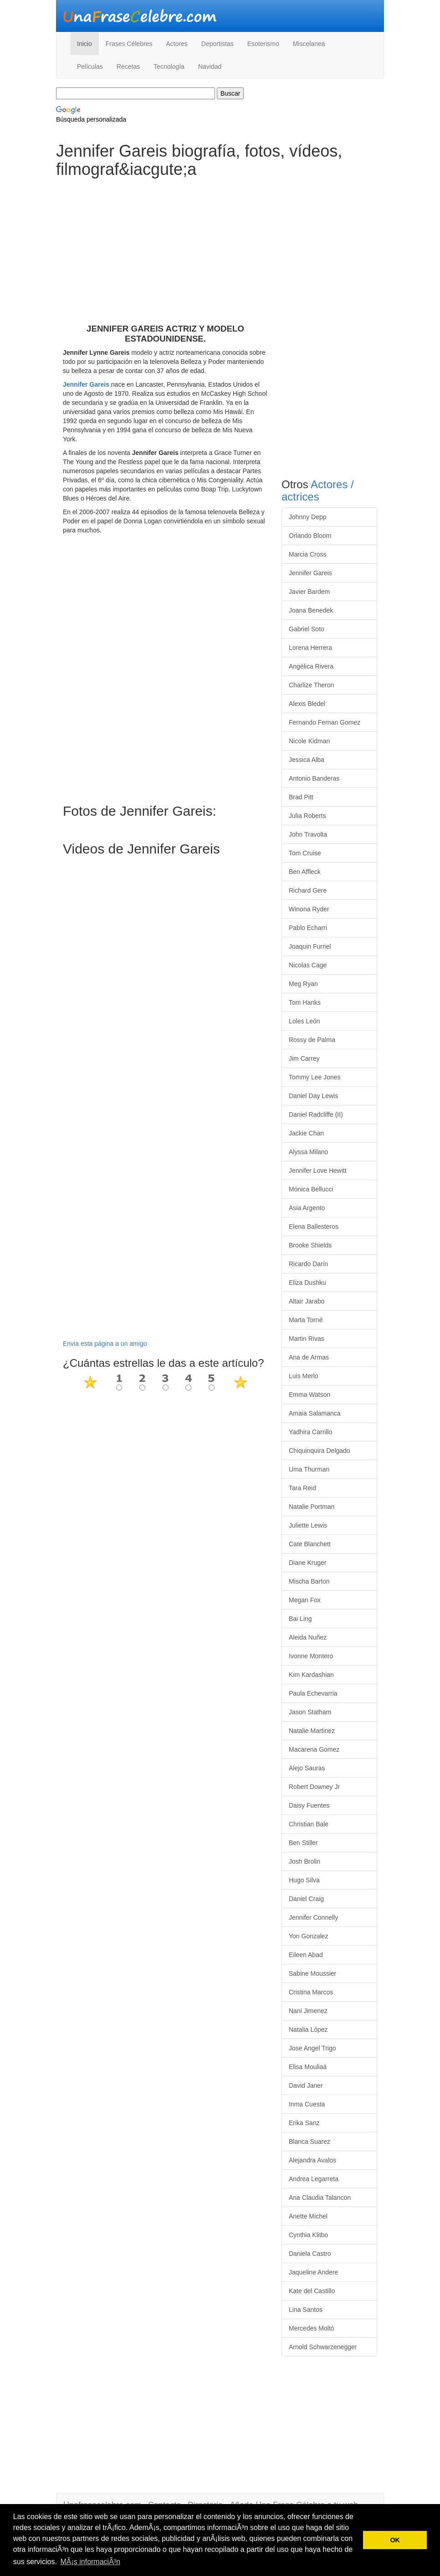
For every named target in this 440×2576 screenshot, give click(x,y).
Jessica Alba (306, 759)
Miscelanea (309, 43)
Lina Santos (305, 2309)
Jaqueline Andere (313, 2272)
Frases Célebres (129, 43)
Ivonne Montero (311, 1656)
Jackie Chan (306, 1133)
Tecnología (168, 66)
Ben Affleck (305, 871)
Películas (90, 66)
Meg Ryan (303, 983)
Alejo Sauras (307, 1768)
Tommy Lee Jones (315, 1077)
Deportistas (217, 43)
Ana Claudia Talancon (320, 2197)
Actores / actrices (317, 490)
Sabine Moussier (312, 1973)
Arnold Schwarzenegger (323, 2347)
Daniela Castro (310, 2253)
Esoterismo (263, 43)
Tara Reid (302, 1488)
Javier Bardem (309, 591)
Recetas (128, 66)
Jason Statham (310, 1712)
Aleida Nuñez (308, 1637)
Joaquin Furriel (310, 946)
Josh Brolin (304, 1861)
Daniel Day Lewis (313, 1095)
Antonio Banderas (314, 778)
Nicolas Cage (308, 965)
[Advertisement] (165, 260)
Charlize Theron (311, 685)
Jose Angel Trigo (312, 2048)
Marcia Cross (307, 554)
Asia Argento (307, 1207)
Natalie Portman (311, 1506)
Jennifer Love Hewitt (318, 1170)
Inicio (84, 43)
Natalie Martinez (312, 1730)
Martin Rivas (306, 1338)
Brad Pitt (301, 797)
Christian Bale (308, 1824)
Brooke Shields (310, 1245)
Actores (176, 43)
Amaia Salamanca (315, 1413)
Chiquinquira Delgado (319, 1450)
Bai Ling (300, 1618)
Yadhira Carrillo (310, 1432)
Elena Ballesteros (313, 1226)
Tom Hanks (305, 1002)
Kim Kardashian (311, 1674)
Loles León (304, 1021)
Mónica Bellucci (311, 1189)
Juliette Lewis (308, 1525)
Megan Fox (305, 1600)
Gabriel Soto (306, 629)
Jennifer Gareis (86, 384)
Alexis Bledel (307, 703)
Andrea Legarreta (313, 2178)
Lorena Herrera (310, 647)
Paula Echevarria (313, 1693)
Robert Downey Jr (314, 1786)
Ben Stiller (303, 1842)
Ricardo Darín (308, 1264)
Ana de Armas (309, 1357)
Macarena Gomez (314, 1749)
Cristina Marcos (311, 1992)
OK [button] (395, 2540)
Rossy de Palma (312, 1039)
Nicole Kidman (309, 741)
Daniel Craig (306, 1898)
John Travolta (308, 834)
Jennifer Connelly (313, 1917)
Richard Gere (308, 890)
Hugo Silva (304, 1880)
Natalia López (308, 2029)
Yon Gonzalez (308, 1936)
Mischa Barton (309, 1581)
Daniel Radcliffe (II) (316, 1114)
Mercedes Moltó (311, 2328)
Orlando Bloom (310, 535)
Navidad (209, 66)
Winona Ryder (309, 909)
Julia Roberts (307, 815)
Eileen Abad (306, 1954)
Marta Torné (305, 1320)
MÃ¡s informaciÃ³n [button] (90, 2562)
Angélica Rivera (311, 666)
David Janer (306, 2085)
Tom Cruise (305, 853)
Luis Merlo (303, 1376)
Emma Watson (309, 1394)
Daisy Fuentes (309, 1805)
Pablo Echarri (308, 927)
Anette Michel (308, 2216)
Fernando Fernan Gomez (324, 722)
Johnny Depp (308, 517)
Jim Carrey (304, 1058)
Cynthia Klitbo (308, 2235)
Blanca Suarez (309, 2141)
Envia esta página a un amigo (105, 1343)
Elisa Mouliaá (308, 2066)
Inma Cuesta (307, 2104)
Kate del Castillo (312, 2291)
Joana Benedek (311, 610)
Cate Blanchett (310, 1544)
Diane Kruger (308, 1562)
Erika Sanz (304, 2122)
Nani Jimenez (308, 2010)
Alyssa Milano (308, 1151)
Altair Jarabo (307, 1301)
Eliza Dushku (307, 1282)
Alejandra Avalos (312, 2160)
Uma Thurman (309, 1469)
